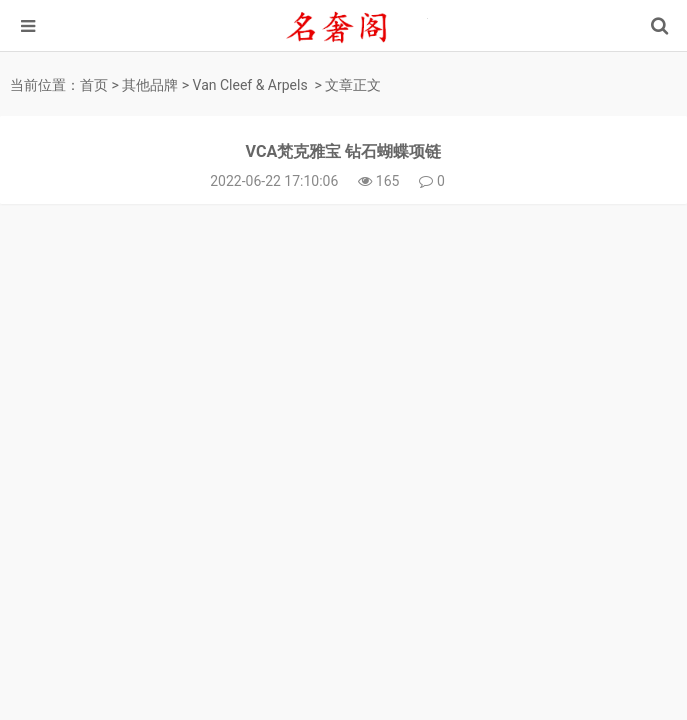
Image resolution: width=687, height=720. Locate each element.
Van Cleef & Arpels (250, 85)
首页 (94, 85)
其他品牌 (150, 85)
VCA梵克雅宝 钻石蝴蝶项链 (344, 151)
